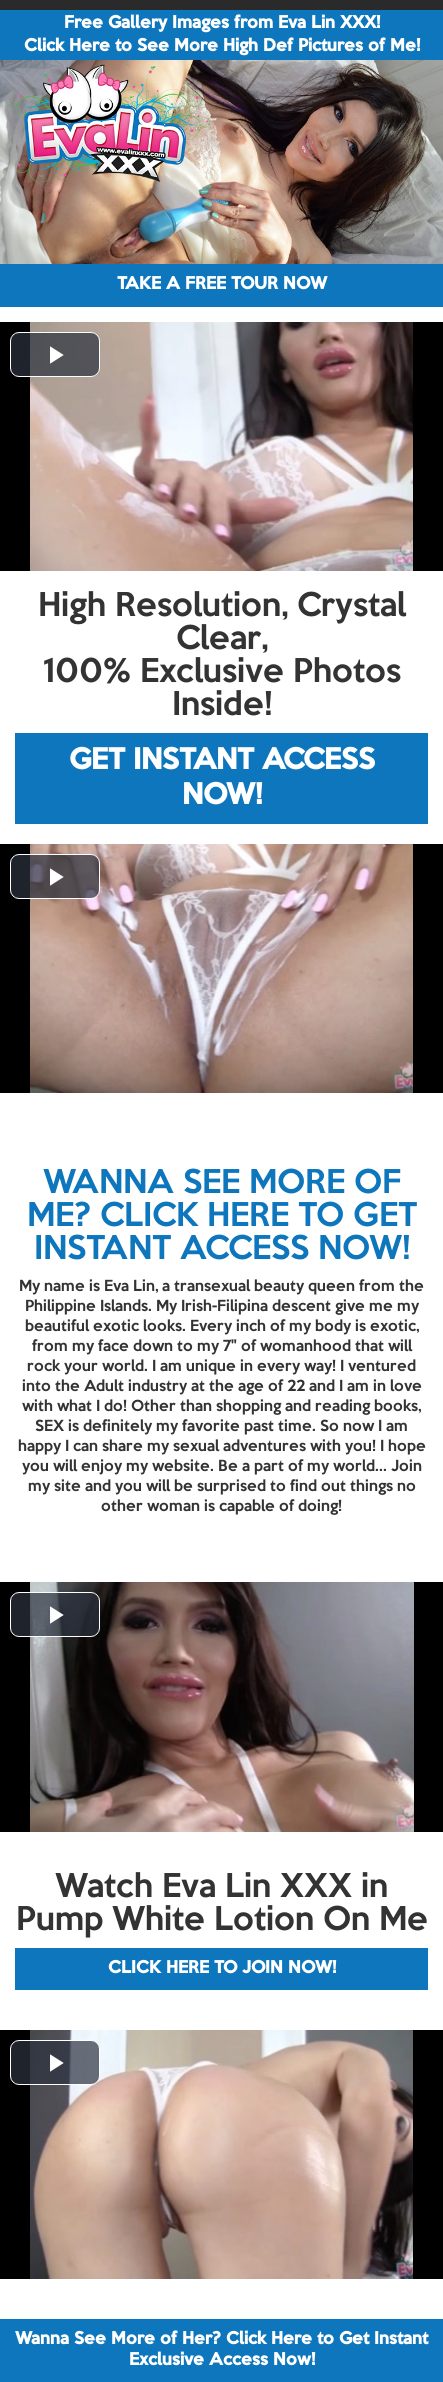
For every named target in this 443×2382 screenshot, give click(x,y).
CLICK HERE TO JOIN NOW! (222, 1968)
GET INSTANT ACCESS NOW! (222, 778)
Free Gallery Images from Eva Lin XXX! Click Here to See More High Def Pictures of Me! (222, 35)
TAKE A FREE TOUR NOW (222, 284)
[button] (55, 354)
